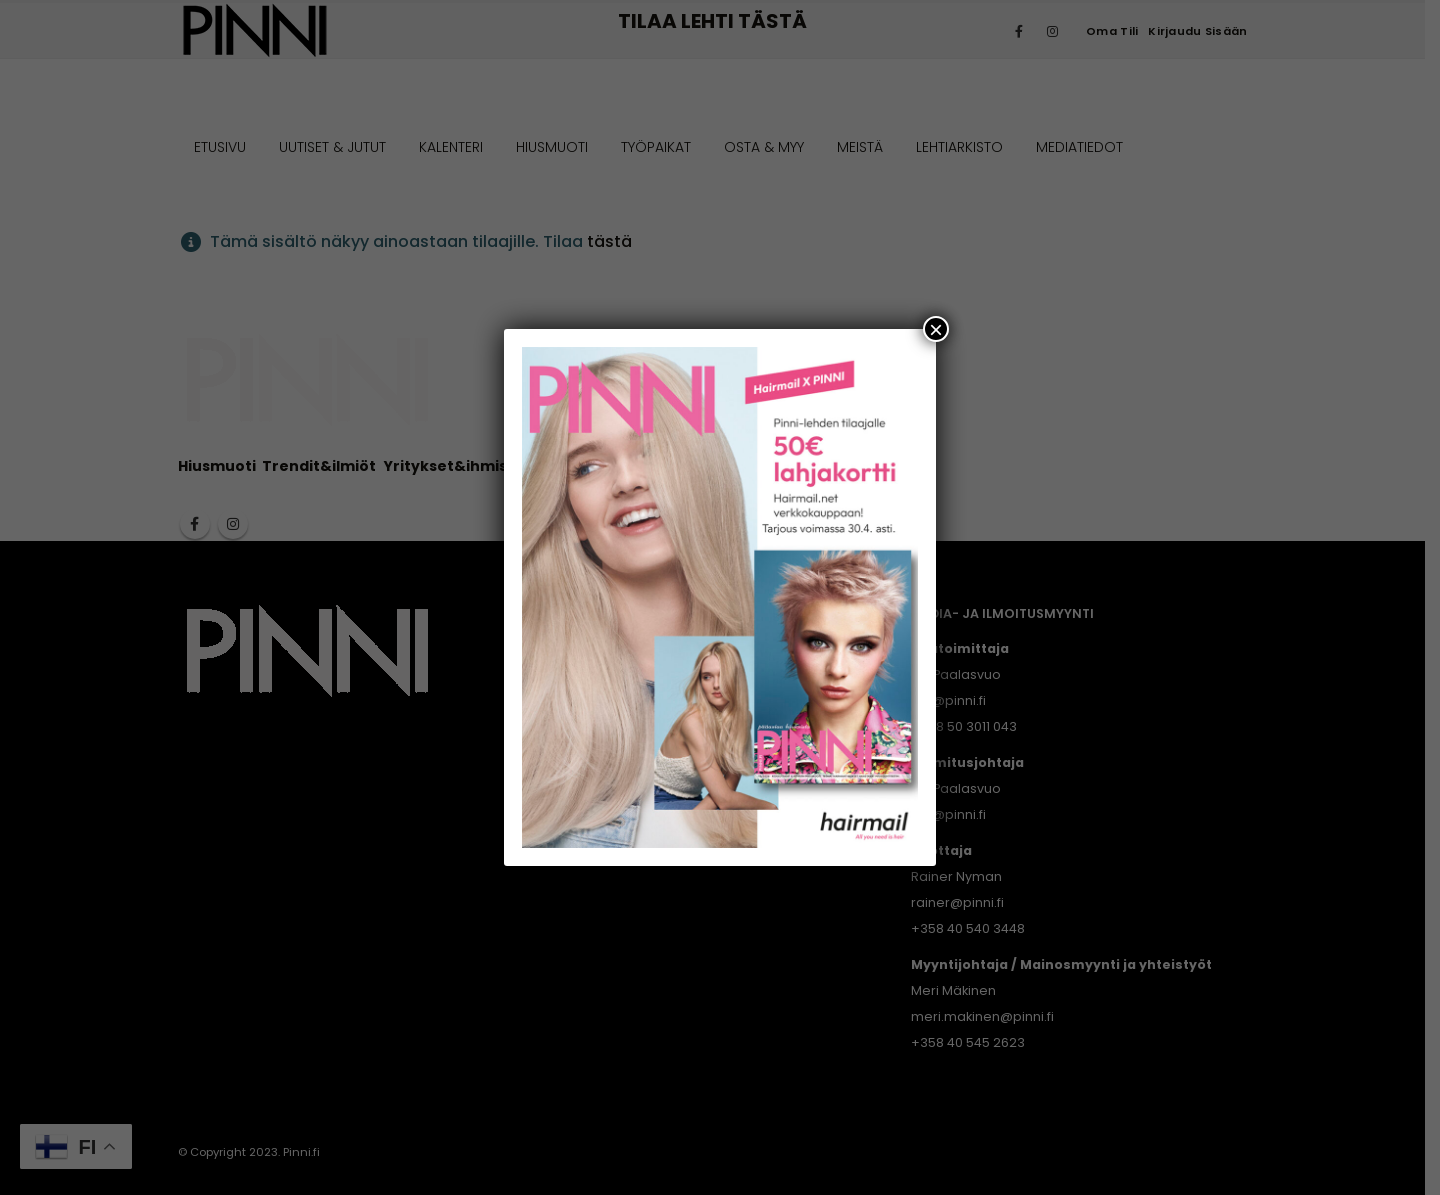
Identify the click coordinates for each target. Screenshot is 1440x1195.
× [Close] (936, 329)
